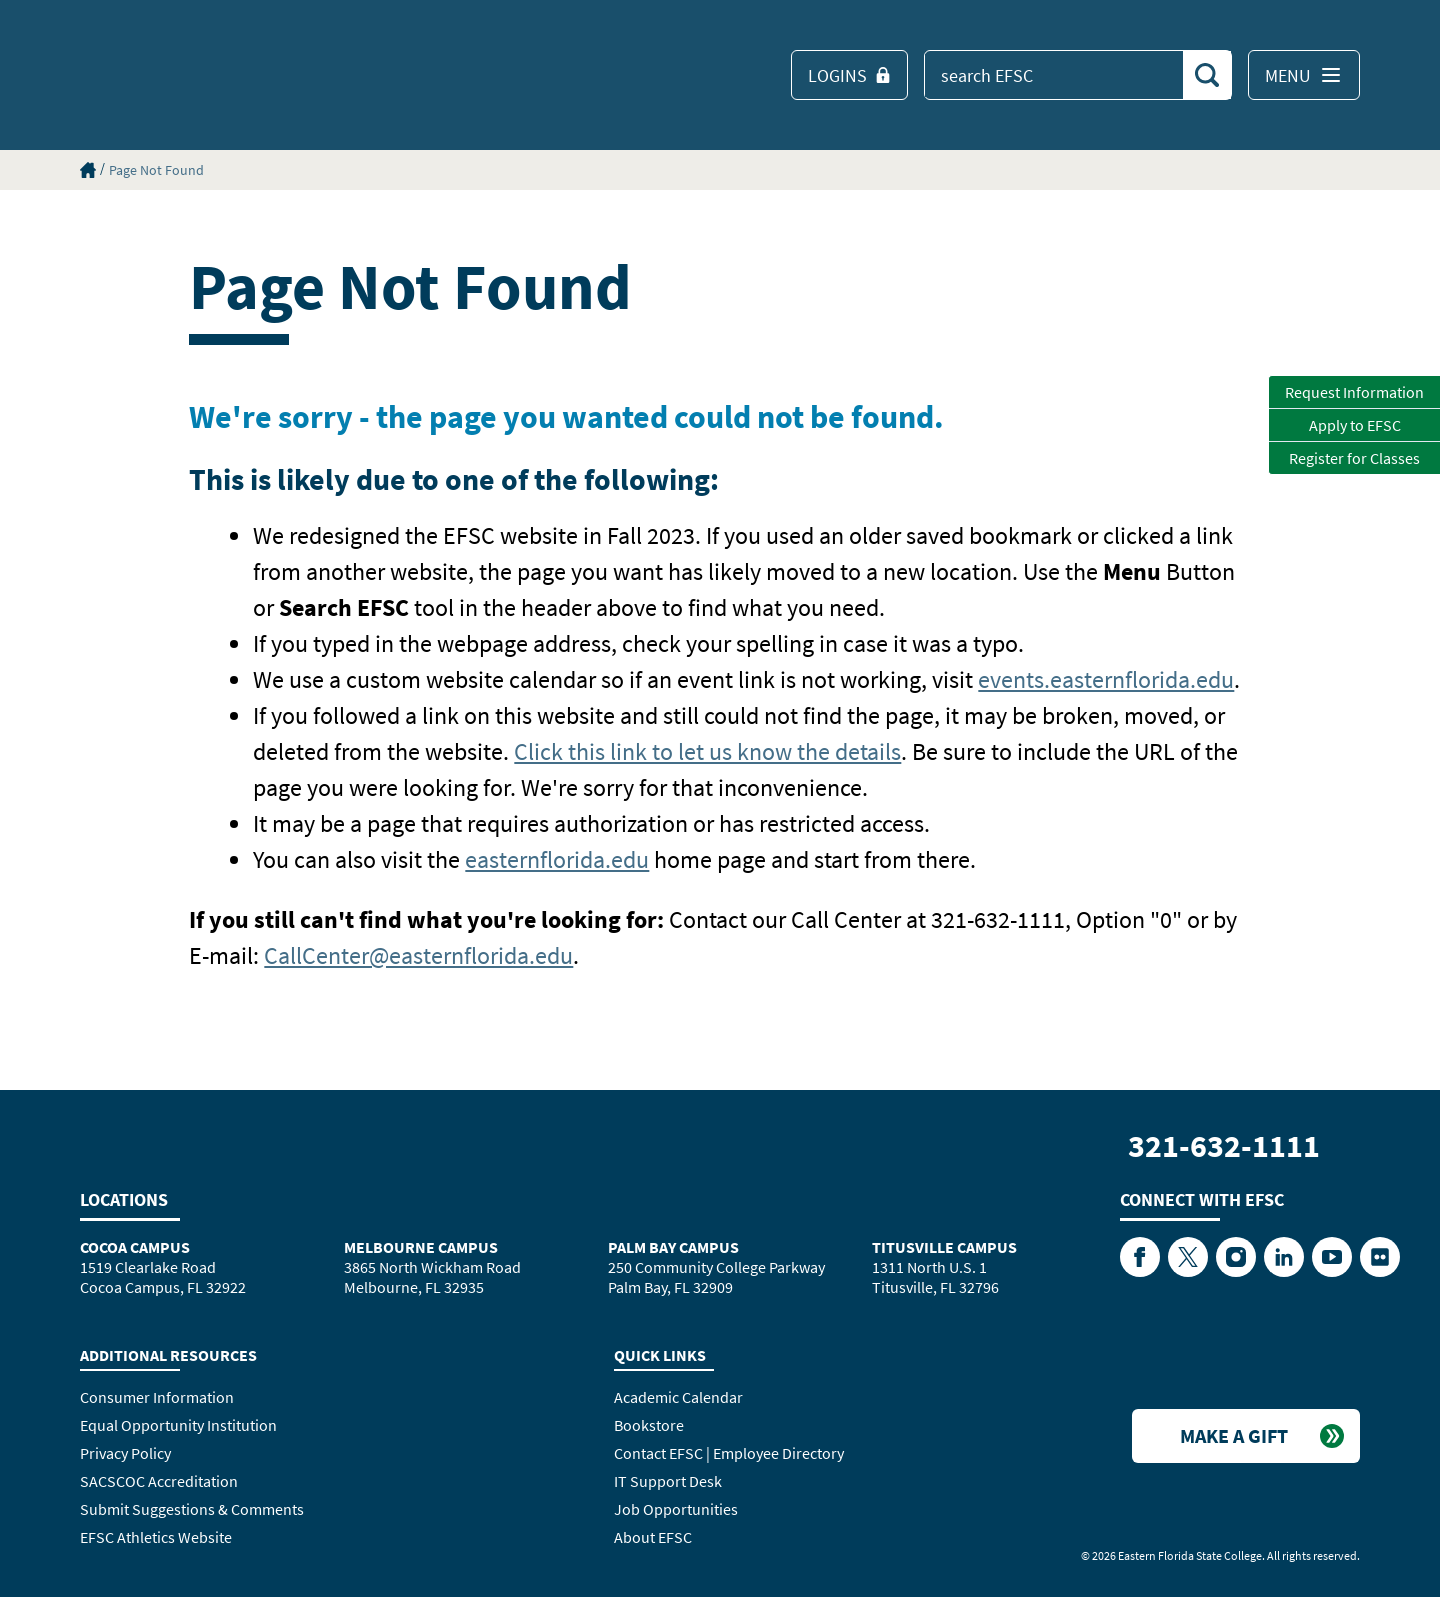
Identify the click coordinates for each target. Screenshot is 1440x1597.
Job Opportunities (676, 1509)
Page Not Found (156, 170)
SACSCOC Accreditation (159, 1481)
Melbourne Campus (421, 1247)
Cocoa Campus (135, 1247)
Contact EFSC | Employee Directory (729, 1453)
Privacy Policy (125, 1453)
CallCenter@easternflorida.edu (418, 955)
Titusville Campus (944, 1247)
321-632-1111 (1224, 1146)
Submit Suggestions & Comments (192, 1509)
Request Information (1354, 392)
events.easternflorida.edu (1106, 679)
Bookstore (649, 1425)
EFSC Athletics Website (156, 1537)
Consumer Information (157, 1397)
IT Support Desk (668, 1481)
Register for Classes (1354, 458)
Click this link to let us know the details (707, 751)
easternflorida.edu (557, 859)
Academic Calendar (678, 1397)
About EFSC (653, 1537)
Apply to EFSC (1355, 425)
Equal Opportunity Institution (178, 1425)
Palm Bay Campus (673, 1247)
